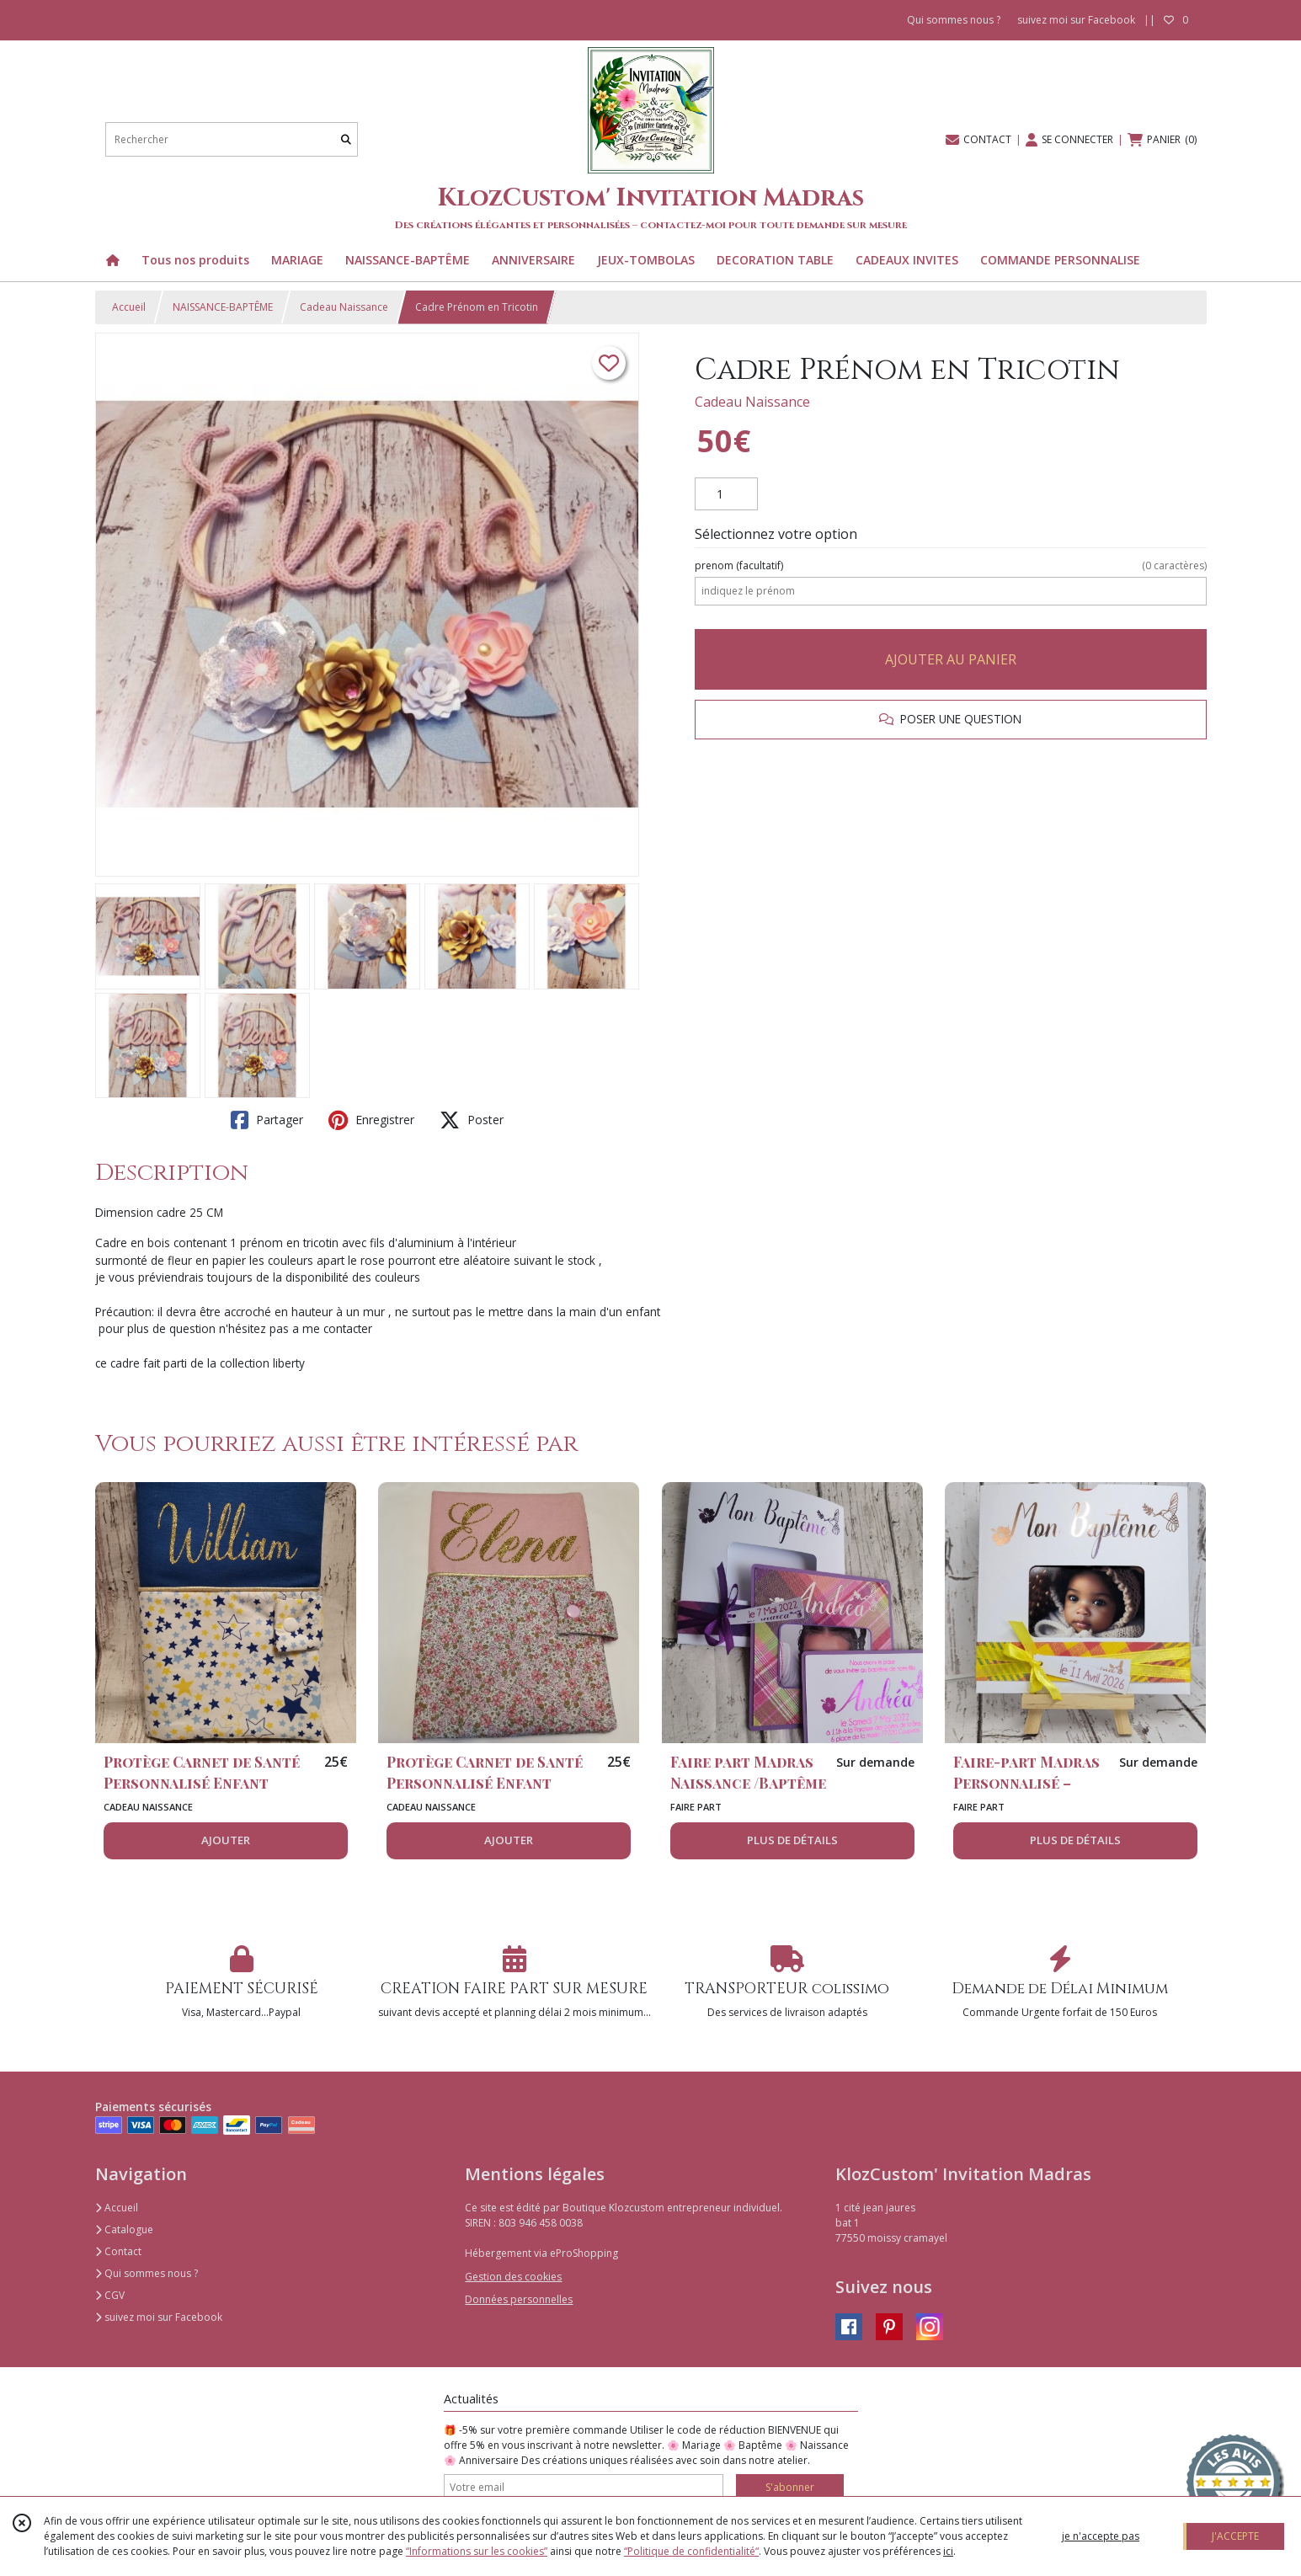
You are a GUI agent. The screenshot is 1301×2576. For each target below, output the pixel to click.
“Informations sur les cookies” (476, 2551)
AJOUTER (225, 1840)
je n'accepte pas (1100, 2536)
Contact (118, 2251)
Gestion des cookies (513, 2276)
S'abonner (789, 2487)
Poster (472, 1120)
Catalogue (124, 2229)
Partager (267, 1120)
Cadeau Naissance (344, 307)
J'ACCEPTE (1235, 2536)
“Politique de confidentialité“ (691, 2551)
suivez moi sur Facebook (158, 2317)
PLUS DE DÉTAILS (792, 1840)
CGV (110, 2295)
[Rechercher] (346, 139)
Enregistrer (371, 1120)
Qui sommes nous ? (146, 2273)
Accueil (129, 307)
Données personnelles (519, 2299)
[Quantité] (726, 494)
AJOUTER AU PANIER (950, 659)
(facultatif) (950, 565)
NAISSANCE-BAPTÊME (223, 307)
